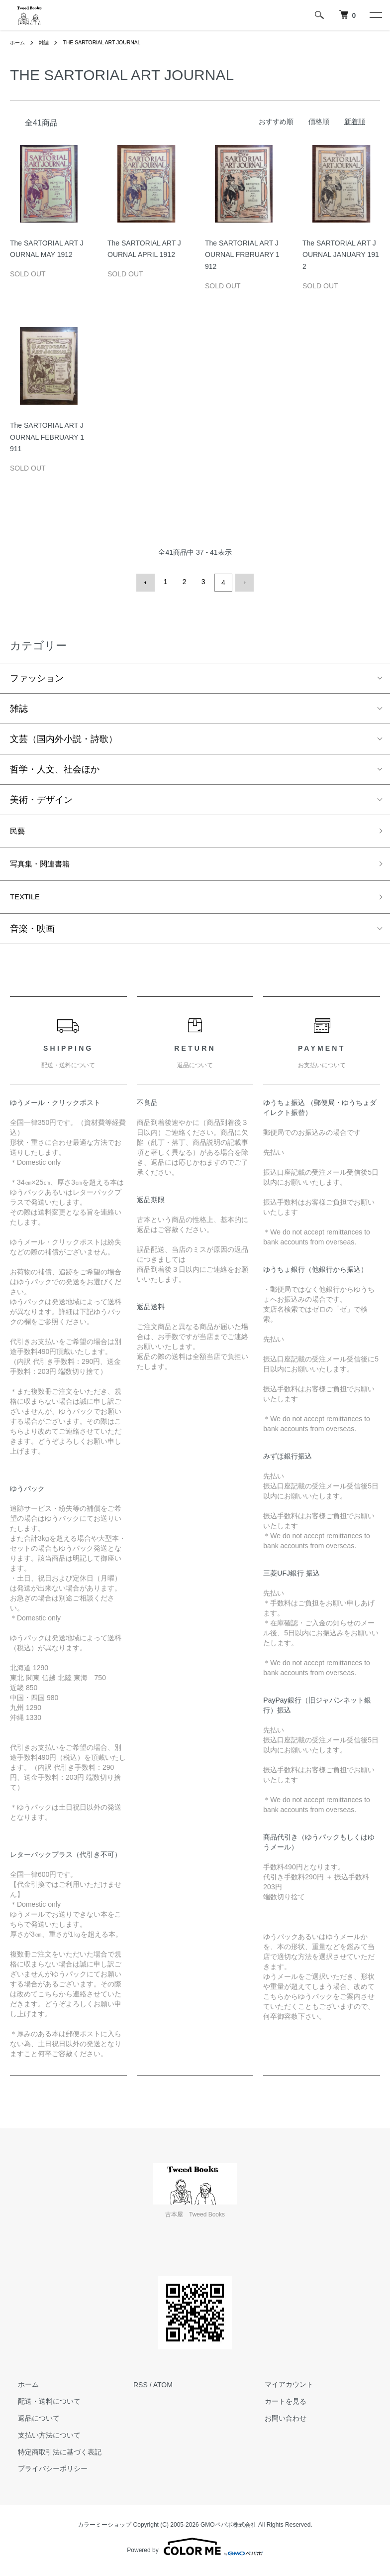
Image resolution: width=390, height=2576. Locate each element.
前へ (148, 582)
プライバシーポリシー (45, 2474)
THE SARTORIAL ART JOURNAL (113, 42)
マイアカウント (281, 2390)
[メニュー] (375, 15)
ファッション (37, 676)
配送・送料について (41, 2407)
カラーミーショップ (104, 2530)
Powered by (195, 2552)
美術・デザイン (41, 797)
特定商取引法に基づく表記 (52, 2457)
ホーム (19, 42)
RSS (140, 2390)
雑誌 (48, 42)
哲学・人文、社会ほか (54, 767)
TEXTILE (28, 901)
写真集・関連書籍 (46, 866)
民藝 (19, 830)
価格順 (318, 121)
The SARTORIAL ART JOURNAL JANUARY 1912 (340, 255)
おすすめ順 (276, 121)
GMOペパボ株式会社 (228, 2530)
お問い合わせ (277, 2424)
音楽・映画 (32, 935)
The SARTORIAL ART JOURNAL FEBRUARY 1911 (47, 437)
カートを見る (277, 2407)
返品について (31, 2424)
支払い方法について (41, 2441)
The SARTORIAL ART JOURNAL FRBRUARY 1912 (242, 255)
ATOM (163, 2390)
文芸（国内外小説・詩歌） (63, 736)
